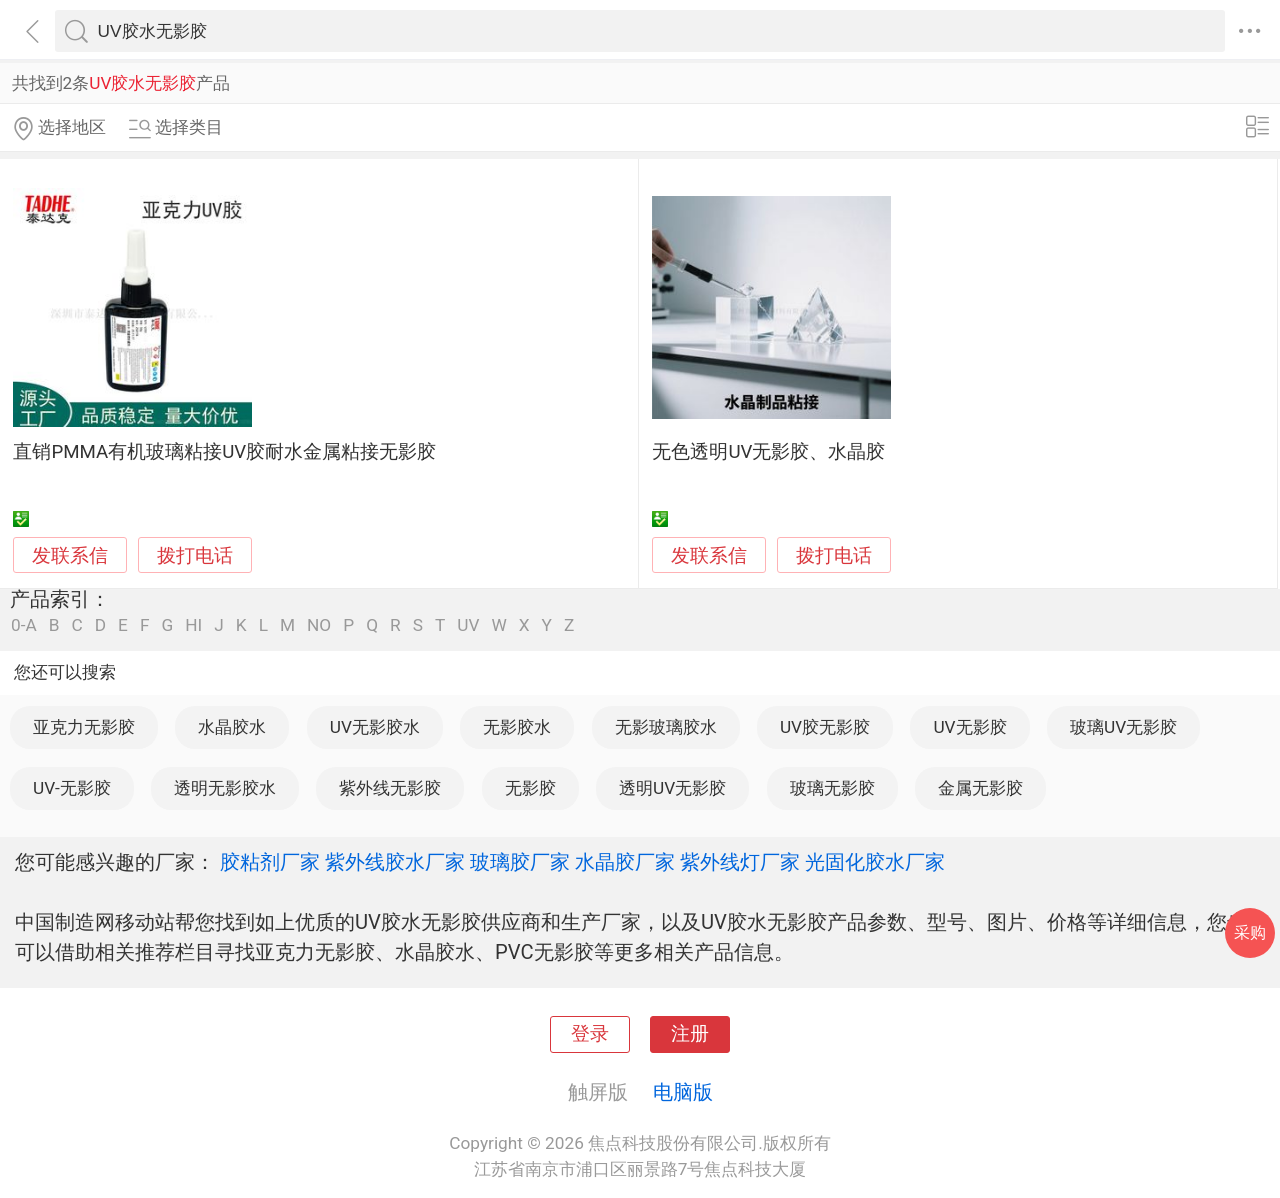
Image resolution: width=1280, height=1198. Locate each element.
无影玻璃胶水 (666, 727)
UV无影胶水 (375, 727)
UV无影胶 (969, 727)
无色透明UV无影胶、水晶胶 (768, 452)
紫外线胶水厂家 (395, 862)
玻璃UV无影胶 (1123, 727)
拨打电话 (195, 555)
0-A (24, 625)
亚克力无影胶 (84, 727)
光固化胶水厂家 (875, 862)
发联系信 (70, 556)
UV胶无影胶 (825, 727)
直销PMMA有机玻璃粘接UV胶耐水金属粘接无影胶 (224, 452)
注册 (690, 1034)
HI (193, 625)
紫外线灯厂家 (740, 862)
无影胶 (530, 788)
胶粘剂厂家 (270, 862)
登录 (590, 1034)
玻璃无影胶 (832, 788)
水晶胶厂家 (625, 862)
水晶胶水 (232, 727)
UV (468, 625)
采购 (1250, 932)
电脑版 (683, 1092)
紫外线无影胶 (390, 788)
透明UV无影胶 (672, 788)
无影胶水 (517, 727)
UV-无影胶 (72, 788)
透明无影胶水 (225, 788)
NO (319, 625)
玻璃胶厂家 (520, 862)
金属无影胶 (980, 788)
